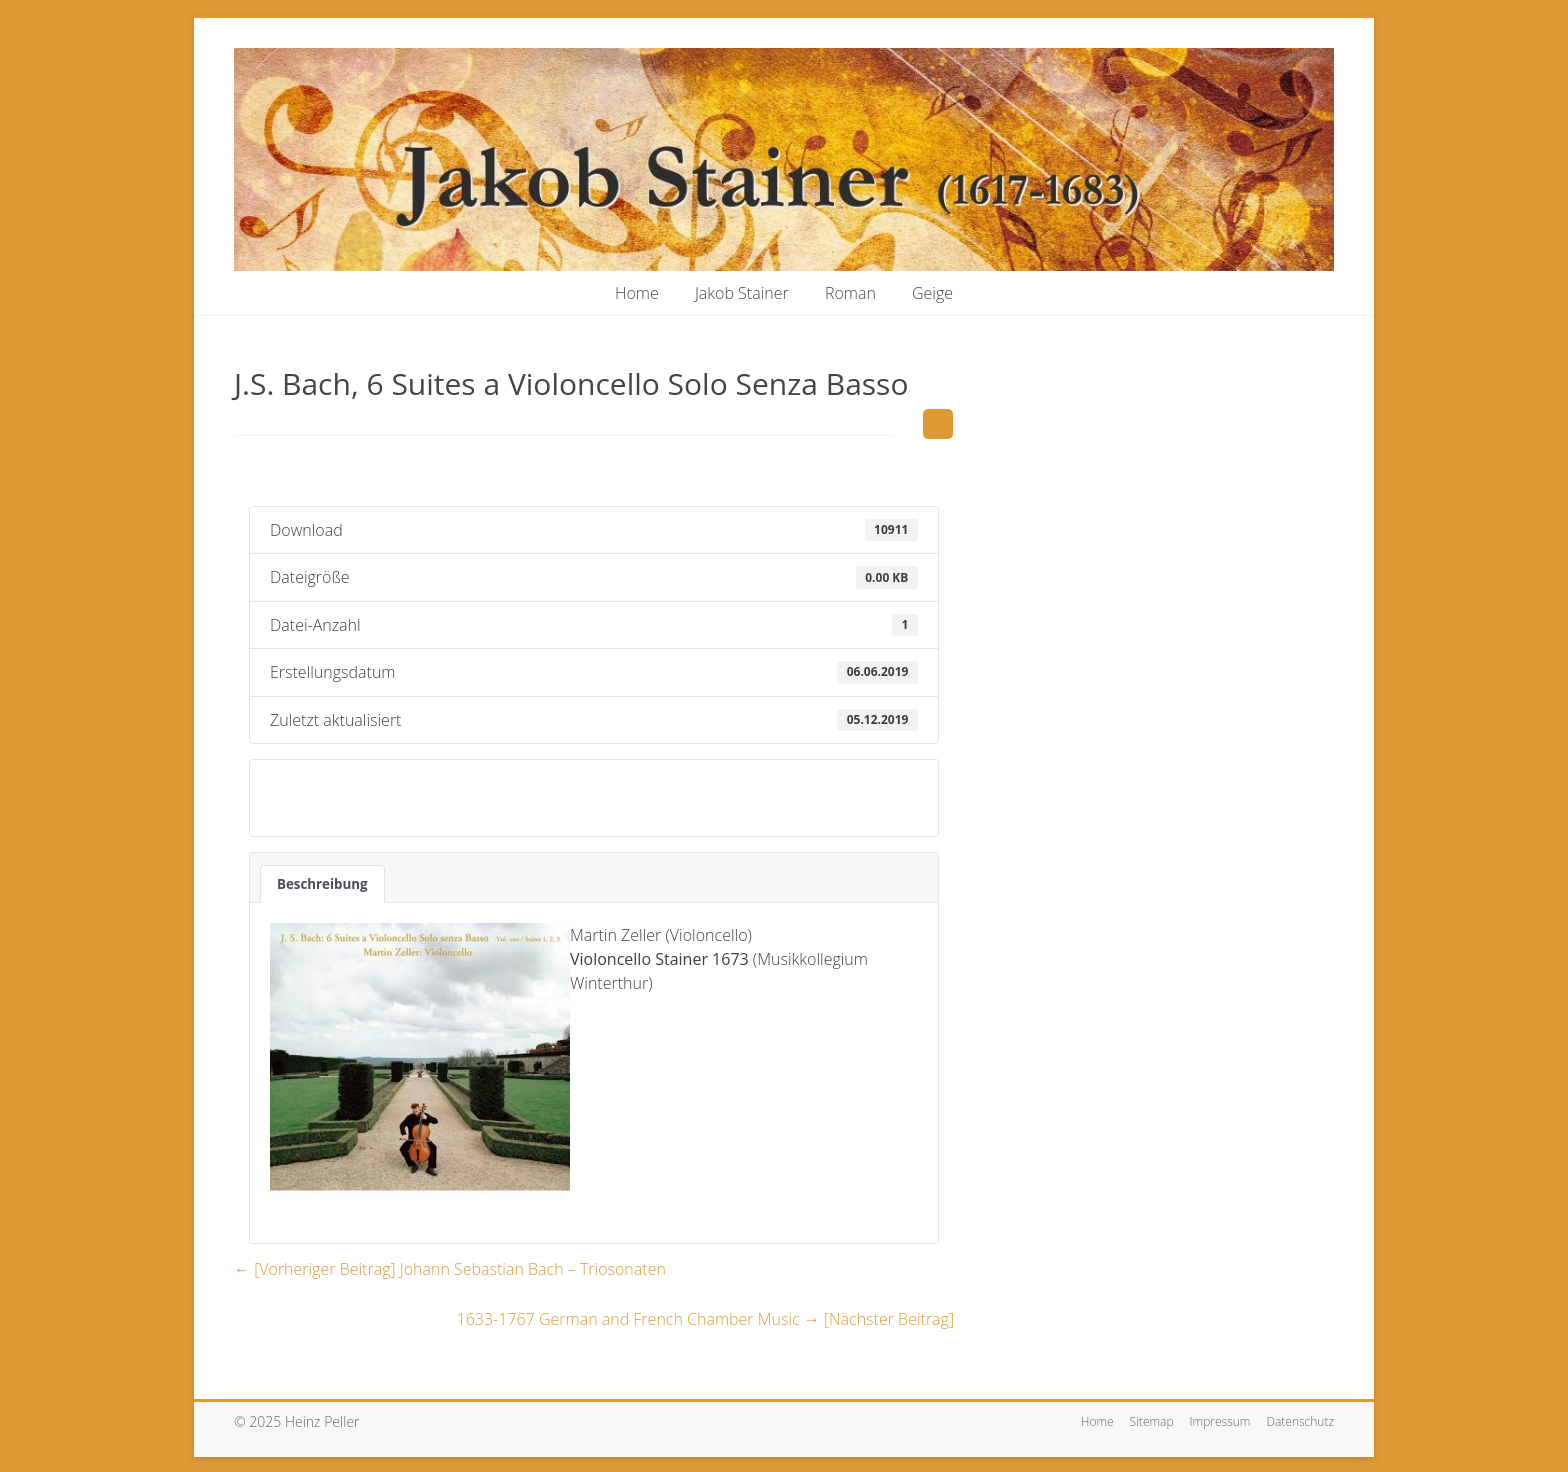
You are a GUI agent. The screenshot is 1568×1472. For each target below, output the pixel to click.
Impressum (1220, 1421)
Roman (850, 293)
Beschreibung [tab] (322, 884)
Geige (932, 293)
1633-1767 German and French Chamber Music (705, 1319)
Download (317, 797)
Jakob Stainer (742, 293)
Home (637, 293)
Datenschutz (1300, 1421)
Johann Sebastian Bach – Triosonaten (450, 1269)
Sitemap (1152, 1421)
